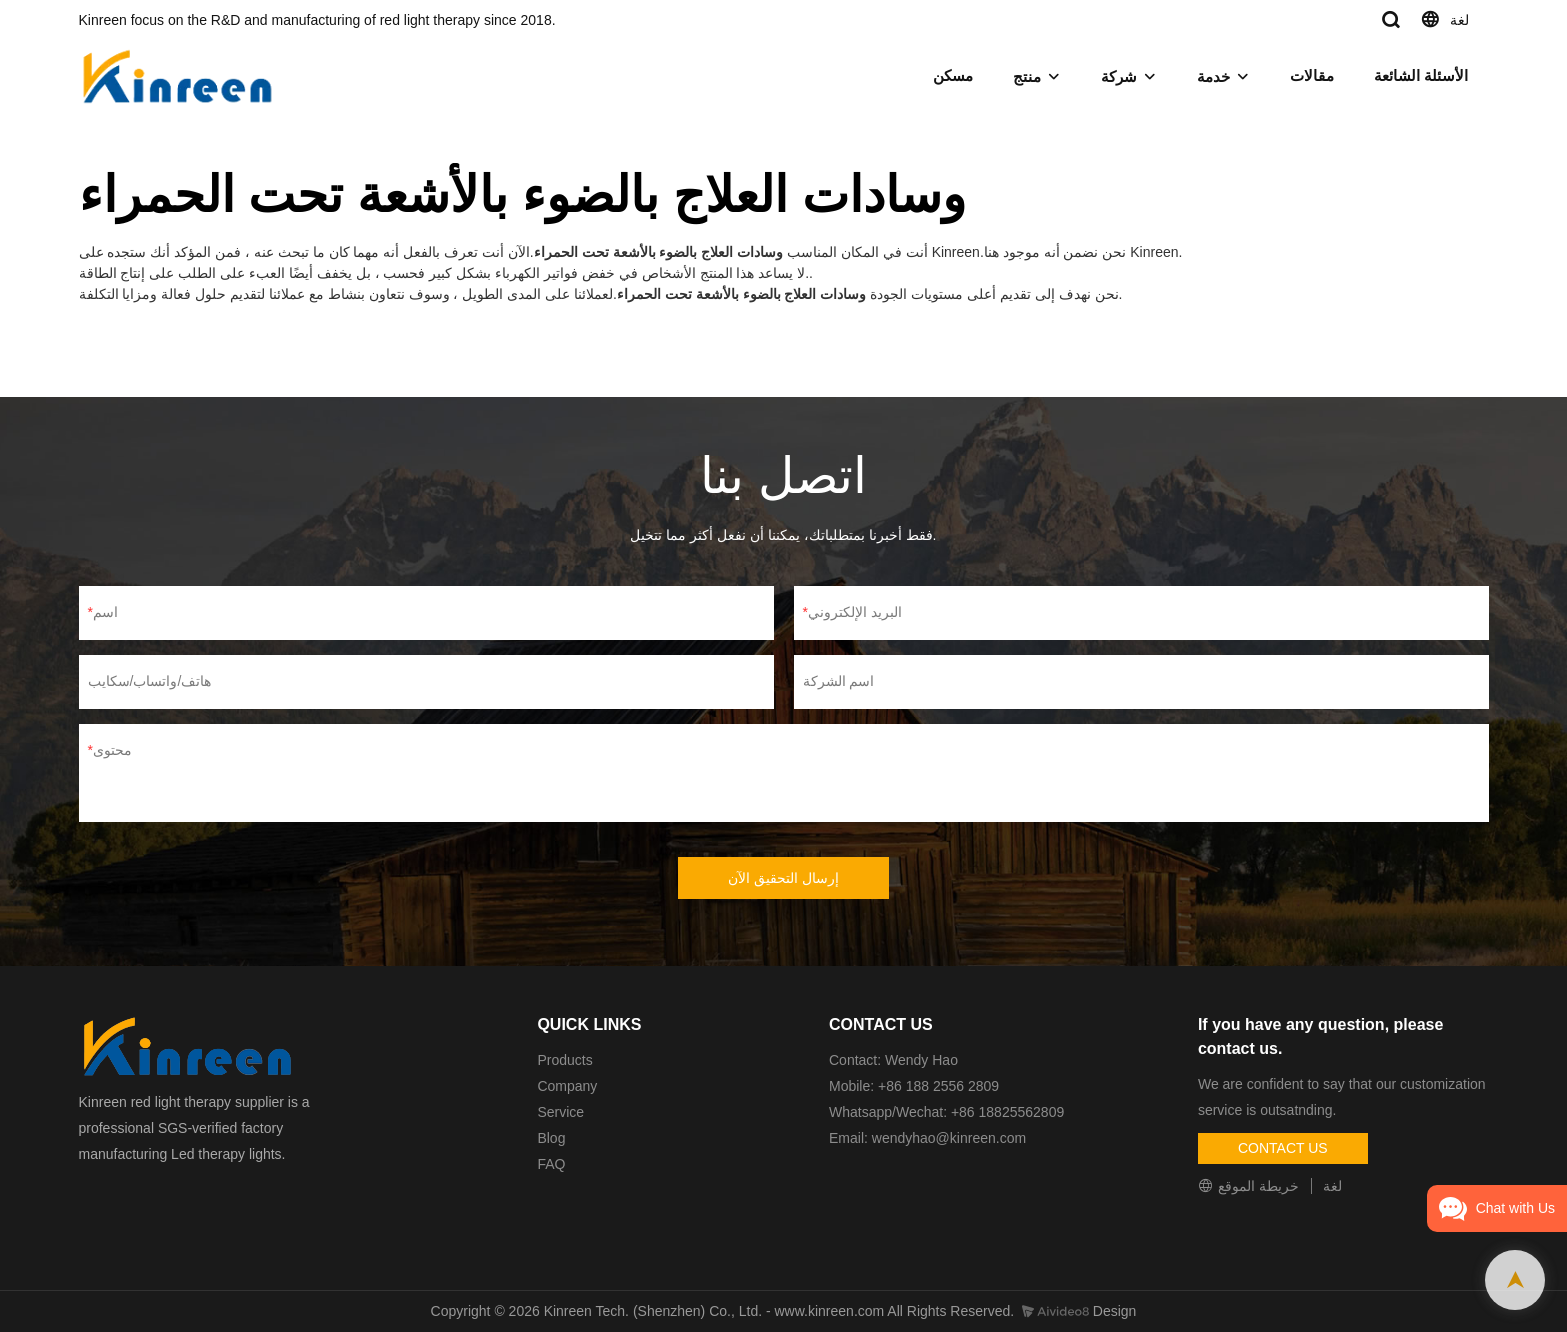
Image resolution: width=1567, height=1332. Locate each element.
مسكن (953, 75)
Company (569, 1086)
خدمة (1213, 76)
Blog (551, 1138)
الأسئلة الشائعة (1421, 75)
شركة (1119, 76)
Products (564, 1060)
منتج (1027, 76)
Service (560, 1112)
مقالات (1312, 75)
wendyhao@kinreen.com (949, 1138)
